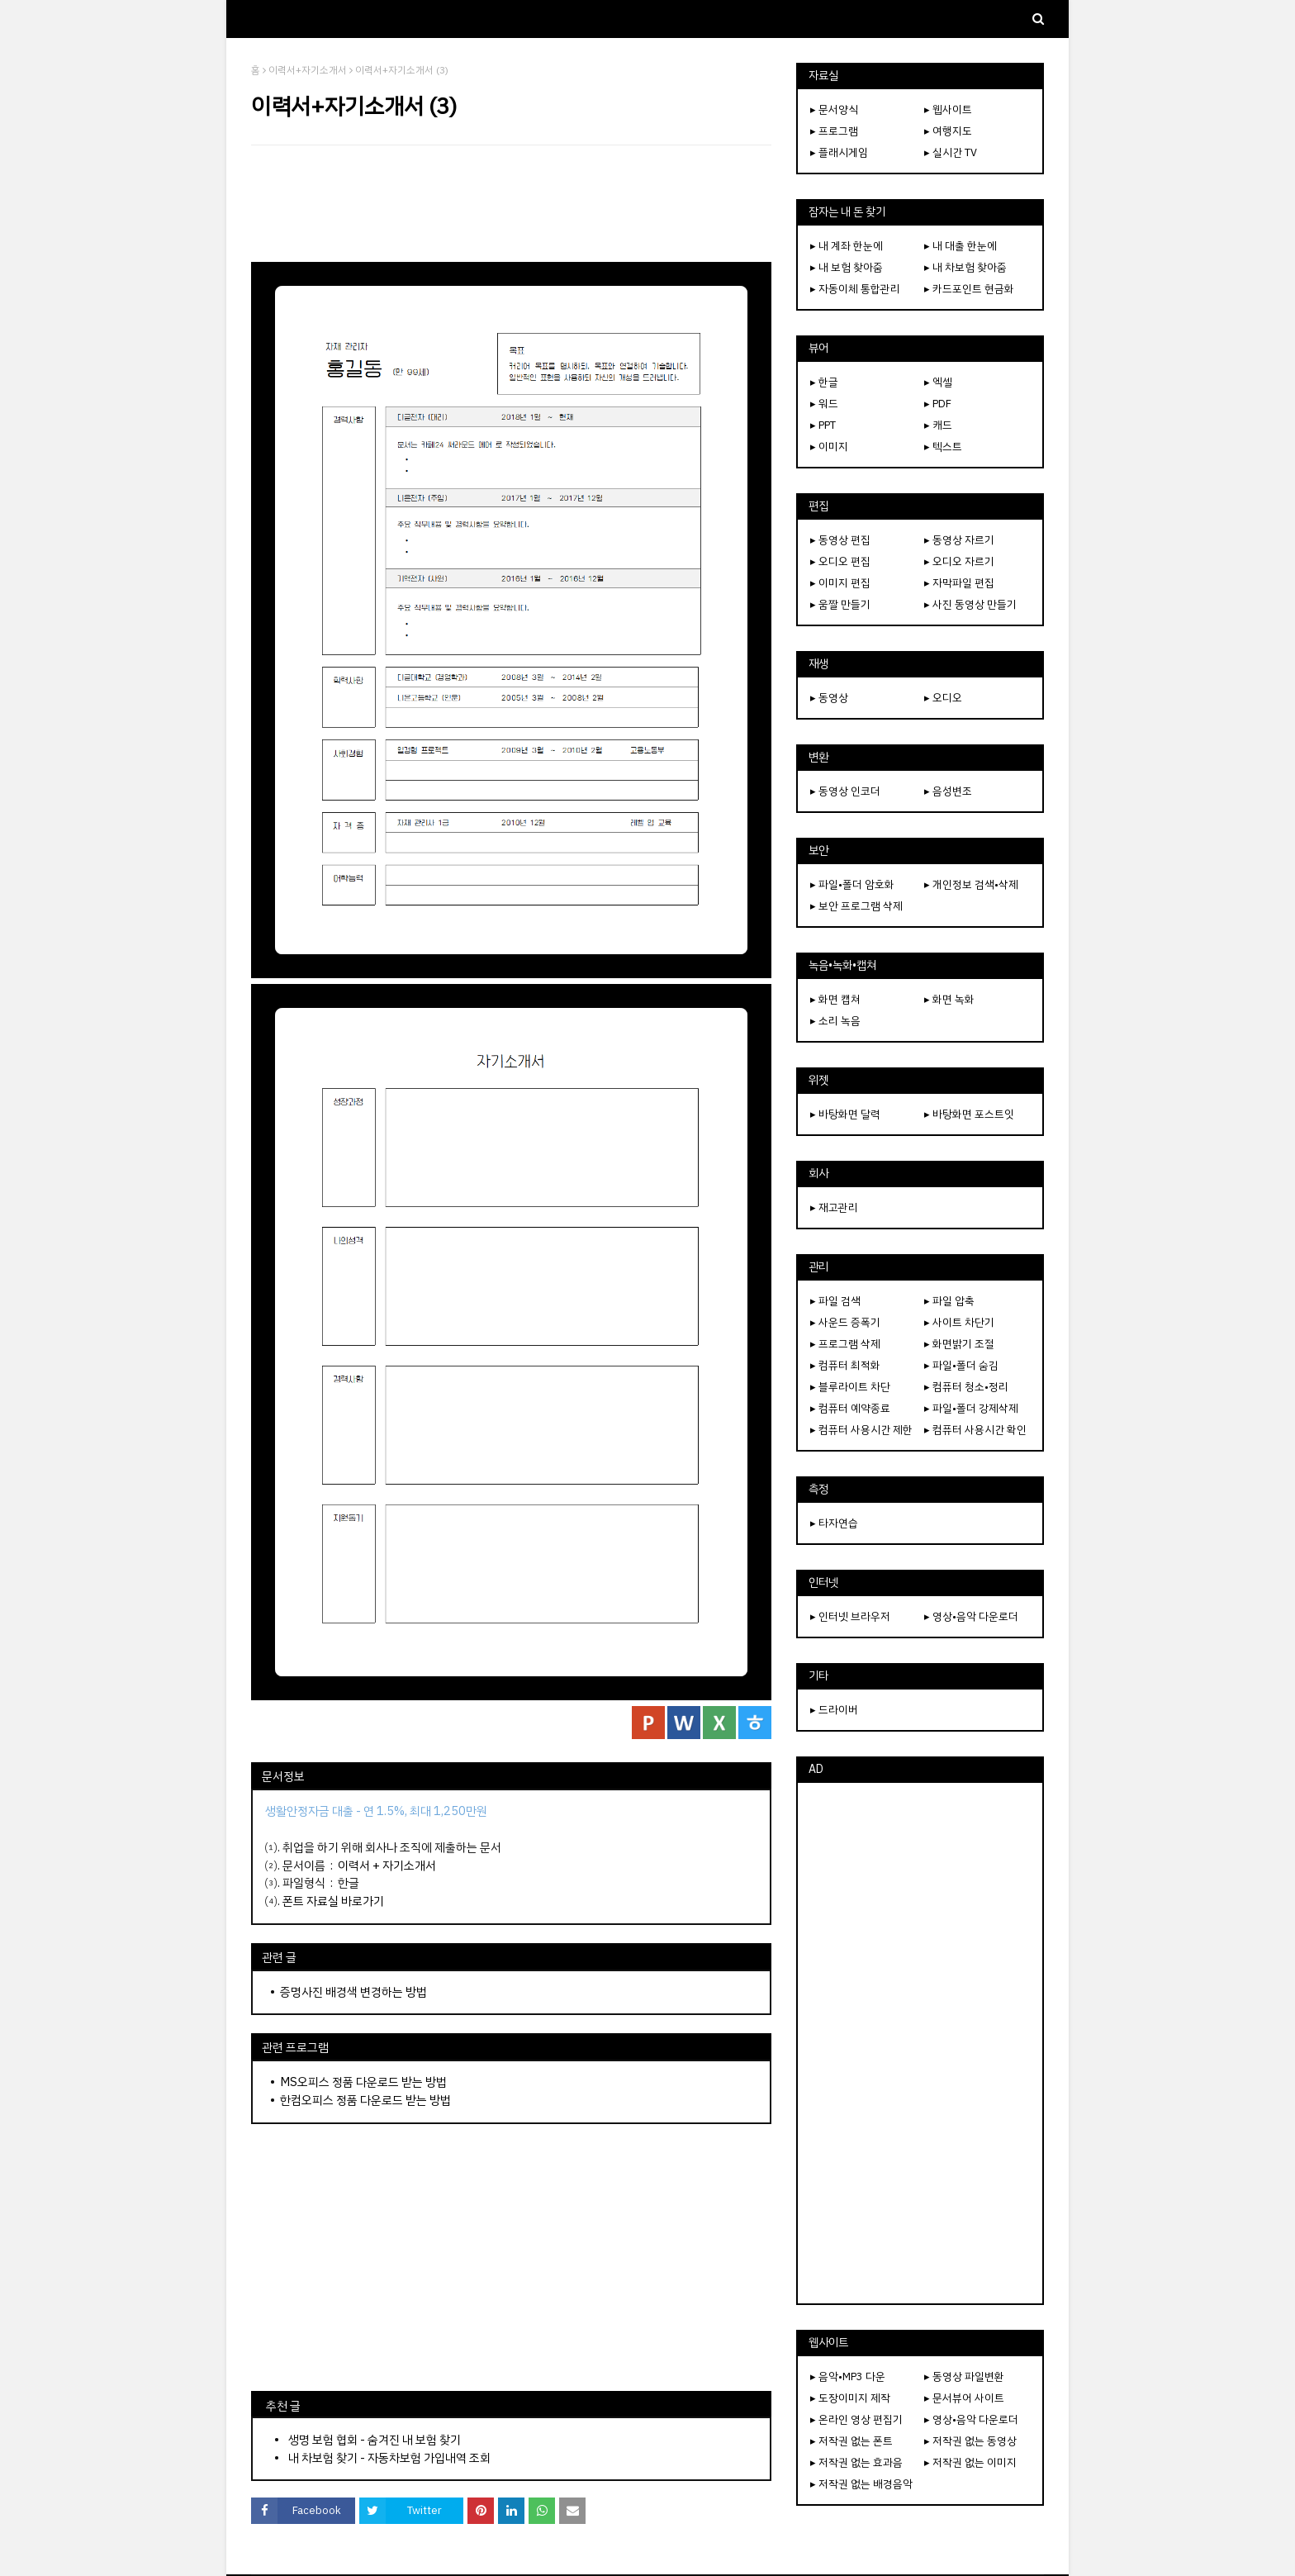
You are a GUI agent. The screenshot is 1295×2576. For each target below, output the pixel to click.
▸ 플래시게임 (839, 152)
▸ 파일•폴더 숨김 (961, 1365)
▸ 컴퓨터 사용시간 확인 (975, 1430)
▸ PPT (823, 425)
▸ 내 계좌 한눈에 (846, 246)
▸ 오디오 (943, 698)
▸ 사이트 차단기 (959, 1322)
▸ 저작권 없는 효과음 (856, 2462)
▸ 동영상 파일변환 (964, 2376)
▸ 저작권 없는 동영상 (970, 2441)
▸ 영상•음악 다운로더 (971, 1616)
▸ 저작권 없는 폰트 (851, 2441)
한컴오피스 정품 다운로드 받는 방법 (365, 2100)
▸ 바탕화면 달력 (845, 1114)
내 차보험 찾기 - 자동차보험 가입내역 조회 (389, 2458)
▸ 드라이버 (834, 1710)
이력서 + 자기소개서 (387, 1865)
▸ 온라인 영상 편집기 (856, 2419)
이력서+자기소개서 (307, 70)
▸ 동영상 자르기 (959, 540)
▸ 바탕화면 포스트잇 (969, 1114)
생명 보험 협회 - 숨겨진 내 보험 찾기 (374, 2440)
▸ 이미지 (829, 446)
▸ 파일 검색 (835, 1301)
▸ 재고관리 (834, 1207)
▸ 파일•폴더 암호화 (852, 884)
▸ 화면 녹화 (949, 999)
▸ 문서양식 (834, 109)
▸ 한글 (824, 382)
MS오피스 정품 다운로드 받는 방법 (363, 2082)
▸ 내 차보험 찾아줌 (965, 267)
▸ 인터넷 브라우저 (850, 1616)
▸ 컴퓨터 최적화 (845, 1365)
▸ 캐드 (938, 425)
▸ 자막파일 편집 (959, 583)
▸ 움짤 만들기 (840, 604)
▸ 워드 (824, 403)
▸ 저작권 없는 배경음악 (861, 2484)
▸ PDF (937, 403)
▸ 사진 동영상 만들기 (970, 604)
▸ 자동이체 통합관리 (855, 289)
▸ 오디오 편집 (840, 561)
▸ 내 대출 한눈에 (960, 246)
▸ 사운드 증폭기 (845, 1322)
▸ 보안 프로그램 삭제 (856, 906)
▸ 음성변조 (948, 791)
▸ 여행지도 (948, 131)
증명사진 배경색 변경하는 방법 (353, 1992)
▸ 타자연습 (834, 1523)
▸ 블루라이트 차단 (850, 1387)
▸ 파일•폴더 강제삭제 (971, 1408)
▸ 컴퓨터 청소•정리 (966, 1387)
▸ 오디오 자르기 (959, 561)
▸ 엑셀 (938, 382)
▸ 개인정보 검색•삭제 (971, 884)
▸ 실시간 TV (950, 152)
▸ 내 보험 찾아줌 (846, 267)
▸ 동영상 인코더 (845, 791)
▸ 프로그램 (834, 131)
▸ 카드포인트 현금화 (969, 289)
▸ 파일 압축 (949, 1301)
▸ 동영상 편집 (840, 540)
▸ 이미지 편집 (840, 583)
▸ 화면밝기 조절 (959, 1344)
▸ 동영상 (829, 698)
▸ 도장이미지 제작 (850, 2398)
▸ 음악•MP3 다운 (847, 2376)
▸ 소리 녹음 (835, 1021)
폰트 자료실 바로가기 (333, 1901)
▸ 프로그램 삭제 (845, 1344)
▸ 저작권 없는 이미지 (970, 2462)
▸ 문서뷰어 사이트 (964, 2398)
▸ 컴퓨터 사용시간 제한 (861, 1430)
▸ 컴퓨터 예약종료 (850, 1408)
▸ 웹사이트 (948, 109)
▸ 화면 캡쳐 (835, 999)
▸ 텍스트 (943, 446)
